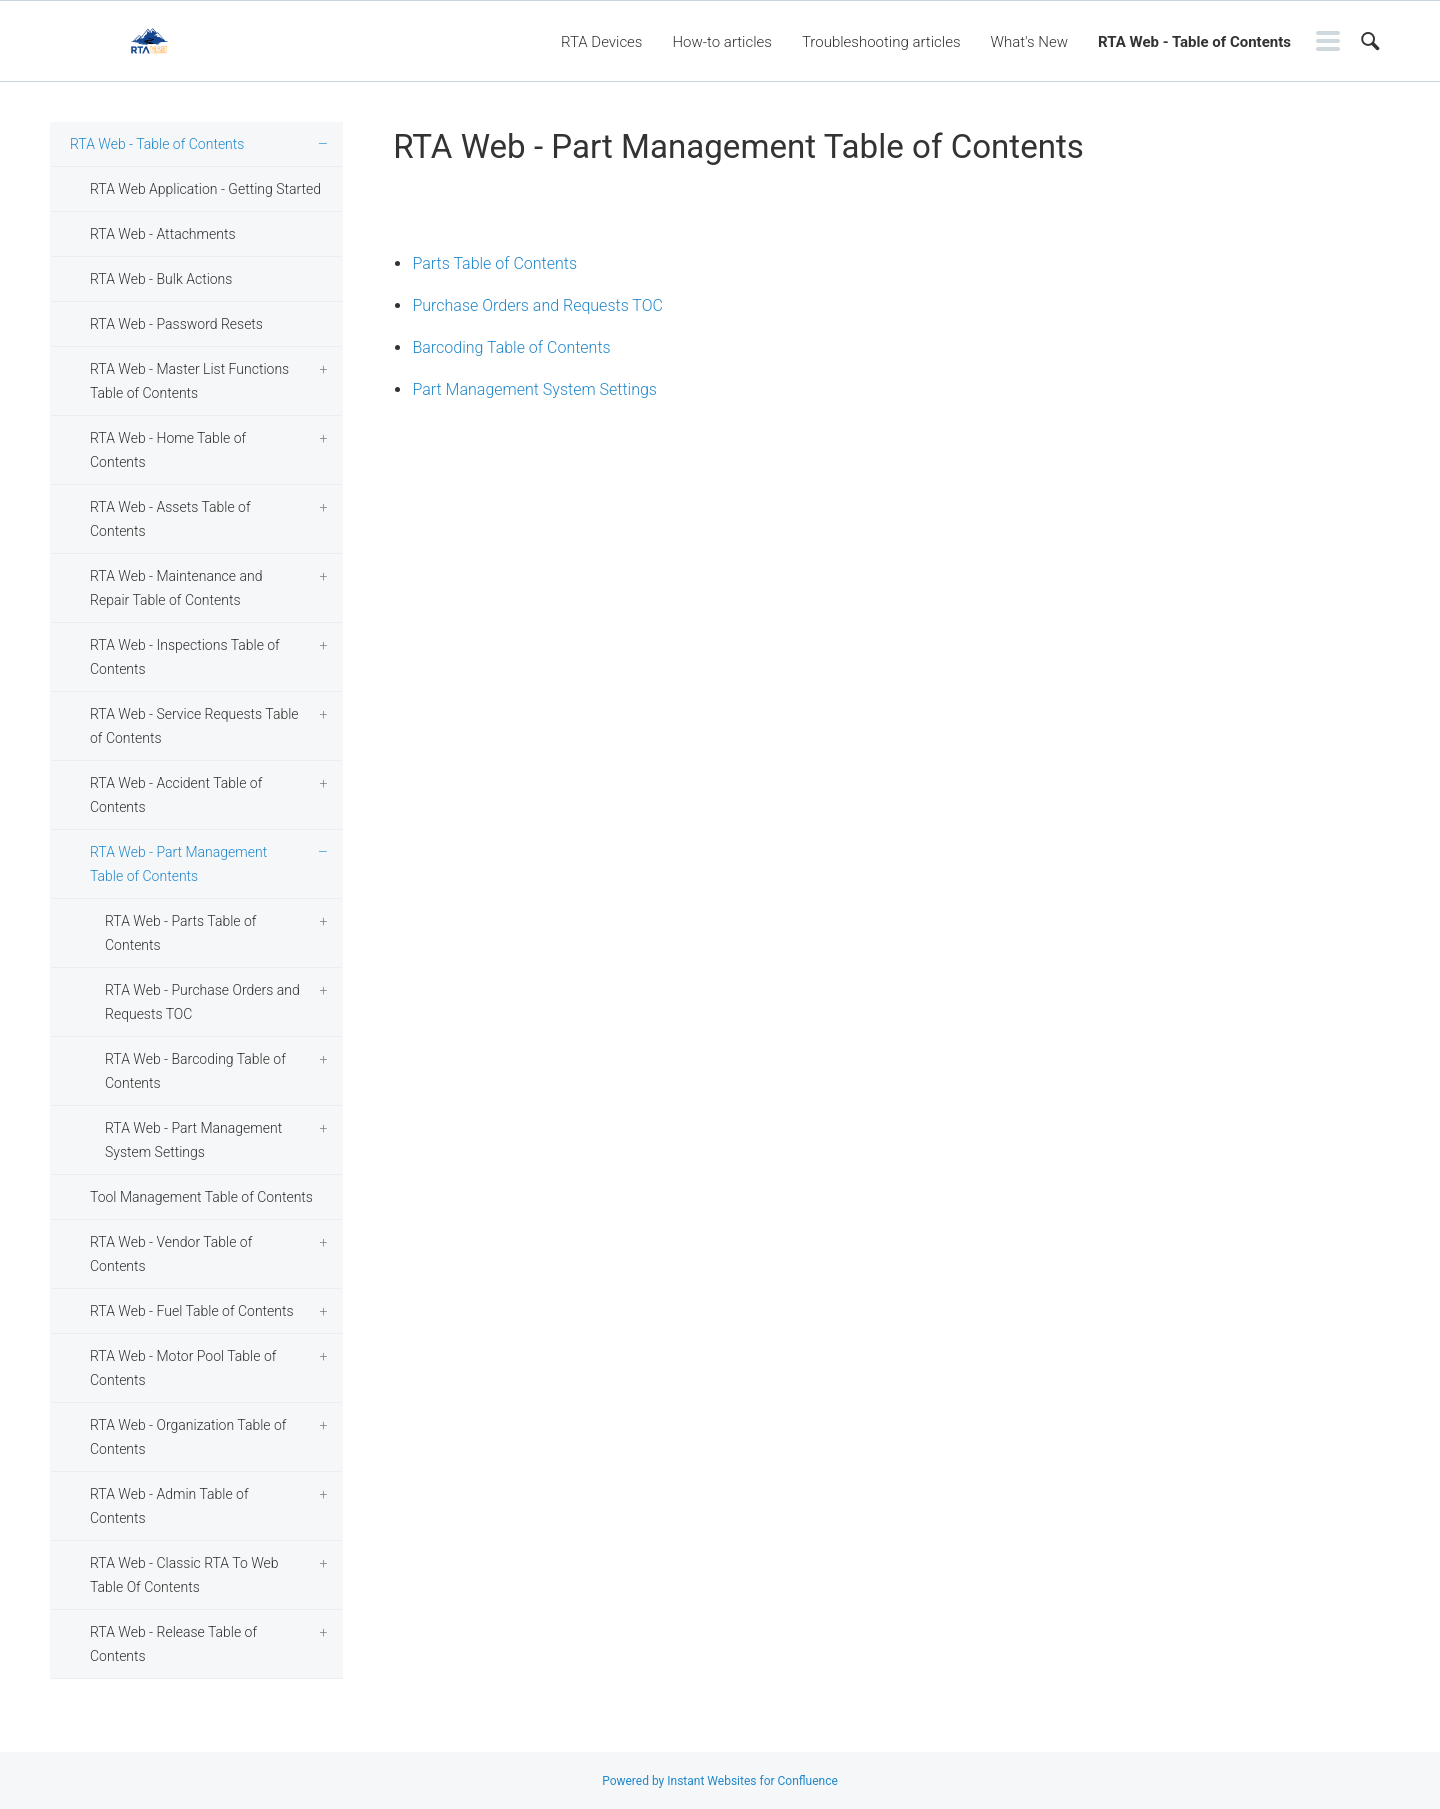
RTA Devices (602, 42)
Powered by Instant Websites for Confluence (720, 1781)
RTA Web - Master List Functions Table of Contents (189, 381)
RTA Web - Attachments (162, 234)
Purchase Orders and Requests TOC (537, 305)
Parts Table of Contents (494, 263)
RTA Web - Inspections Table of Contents (185, 657)
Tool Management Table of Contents (201, 1197)
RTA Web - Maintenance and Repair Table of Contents (176, 588)
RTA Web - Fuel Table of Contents (192, 1311)
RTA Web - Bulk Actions (161, 279)
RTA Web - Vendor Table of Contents (171, 1254)
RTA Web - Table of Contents (1194, 42)
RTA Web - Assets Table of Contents (170, 519)
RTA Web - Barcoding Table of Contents (195, 1071)
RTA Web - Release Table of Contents (173, 1644)
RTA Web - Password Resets (176, 324)
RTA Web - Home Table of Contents (168, 450)
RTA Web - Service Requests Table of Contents (194, 726)
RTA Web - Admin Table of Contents (169, 1506)
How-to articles (721, 42)
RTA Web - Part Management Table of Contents (178, 864)
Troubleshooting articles (881, 42)
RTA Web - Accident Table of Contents (176, 795)
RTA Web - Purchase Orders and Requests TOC (202, 1002)
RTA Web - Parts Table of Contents (180, 933)
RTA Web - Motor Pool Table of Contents (183, 1368)
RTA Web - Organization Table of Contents (188, 1437)
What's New (1030, 42)
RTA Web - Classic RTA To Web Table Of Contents (184, 1575)
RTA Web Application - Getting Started (205, 189)
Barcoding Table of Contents (511, 347)
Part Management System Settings (534, 389)
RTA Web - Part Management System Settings (193, 1140)
